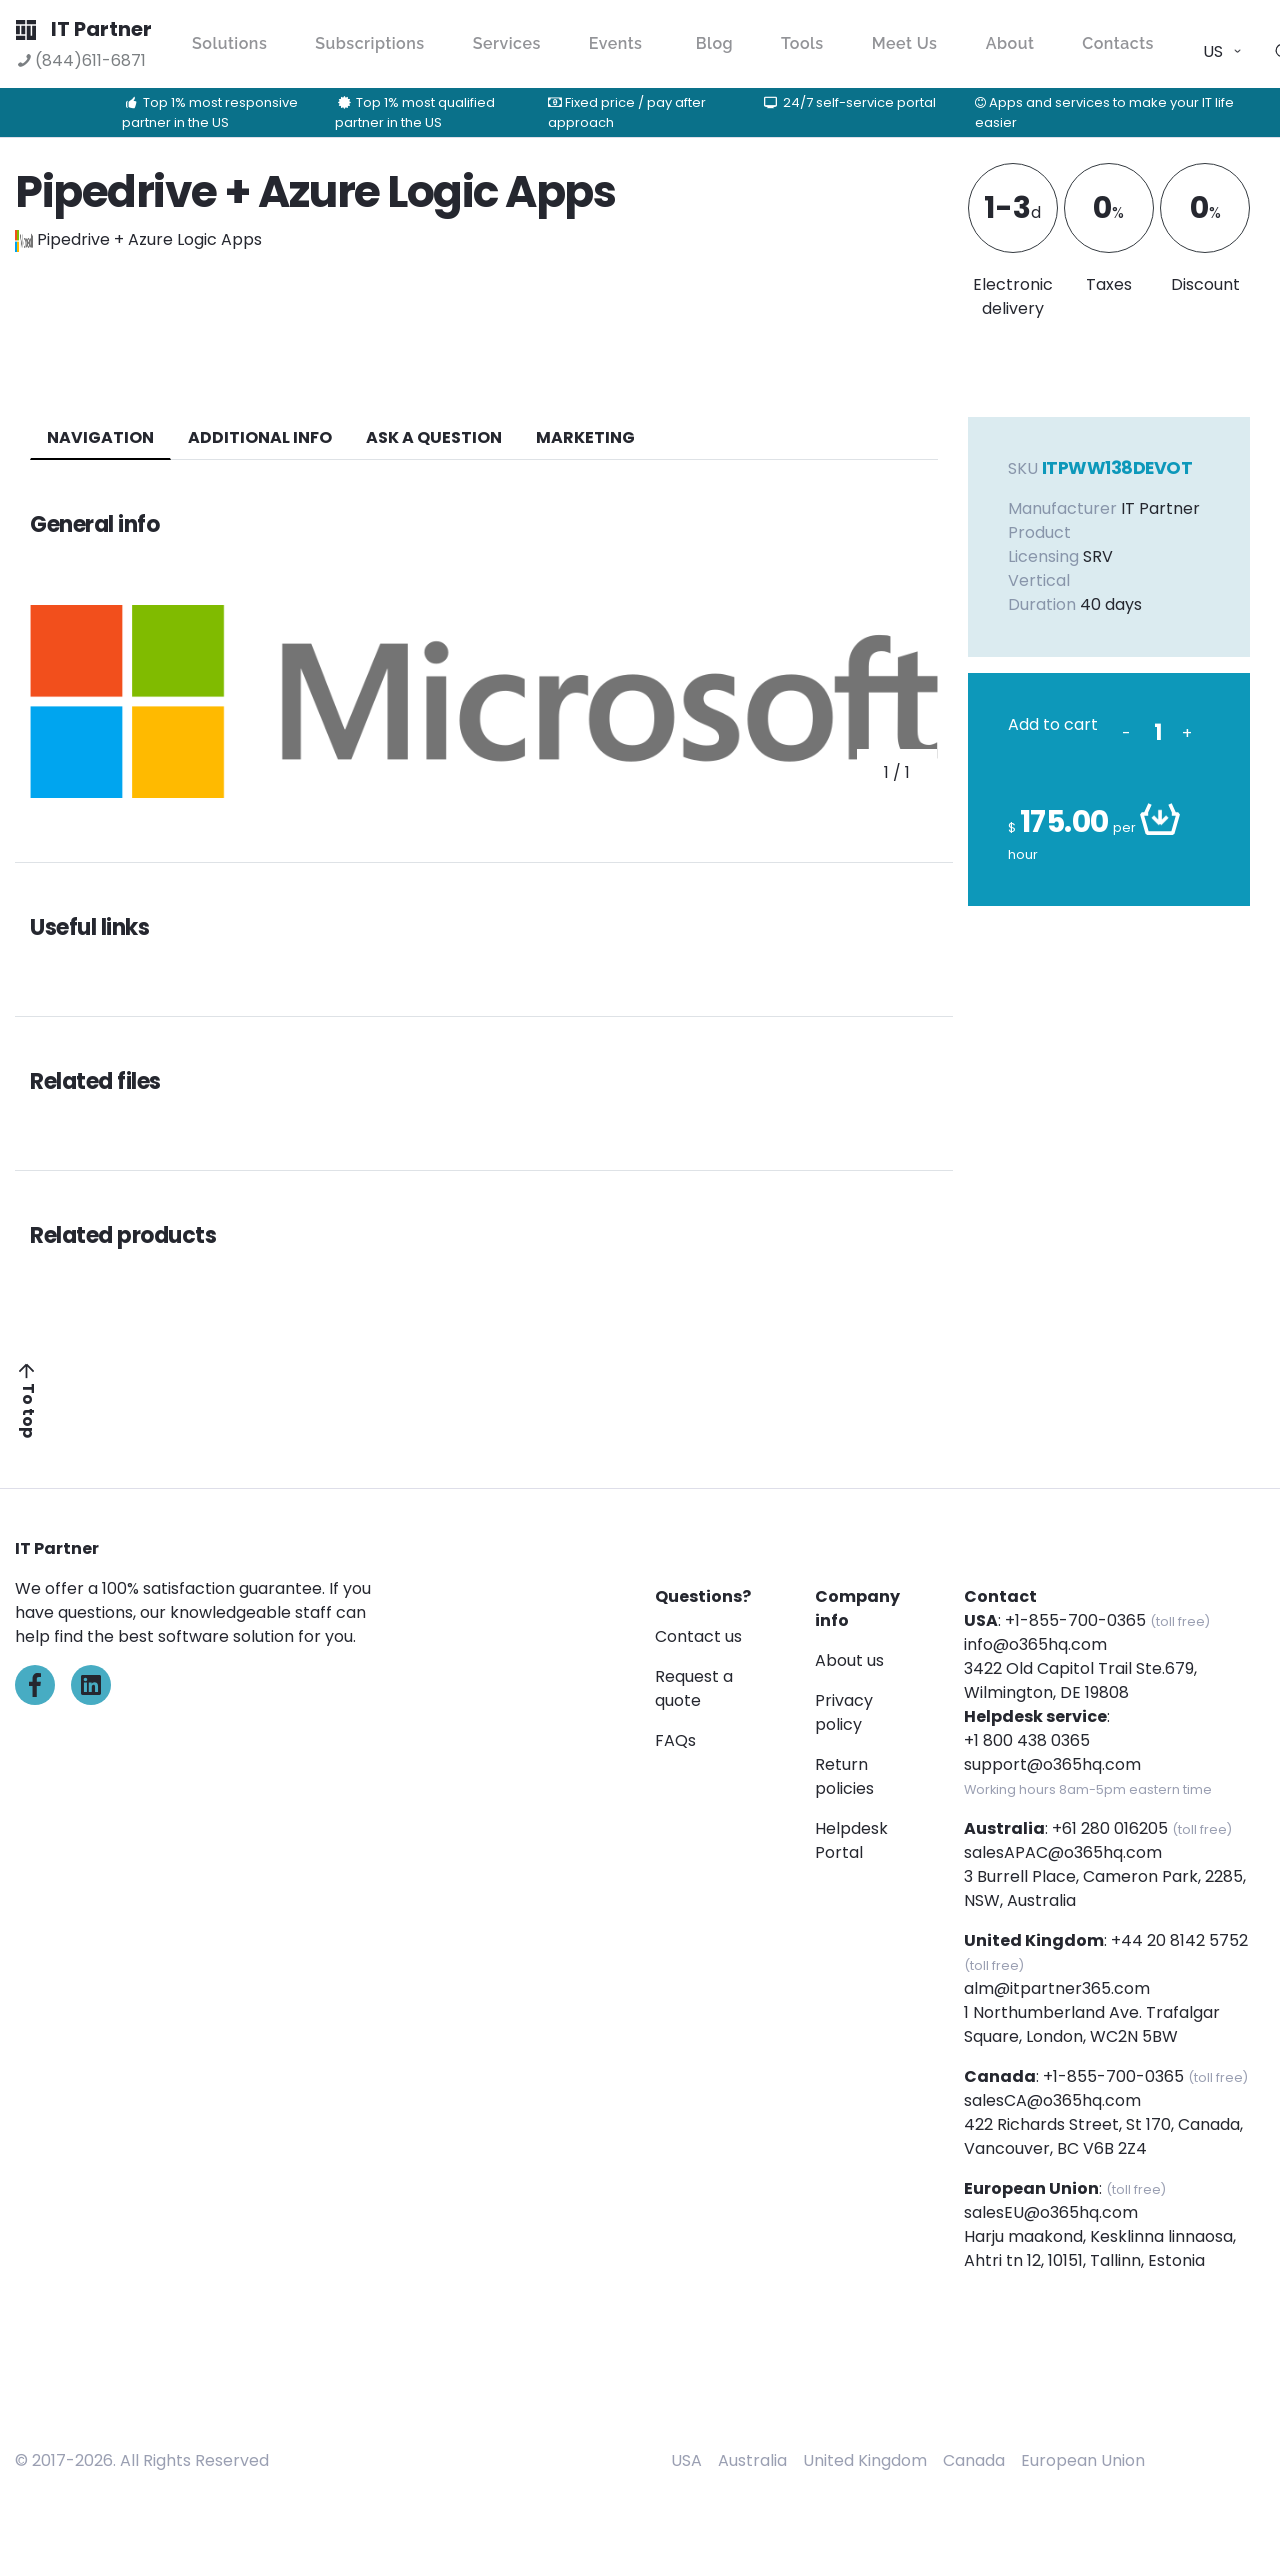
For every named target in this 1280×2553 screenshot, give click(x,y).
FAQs (675, 1740)
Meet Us (905, 43)
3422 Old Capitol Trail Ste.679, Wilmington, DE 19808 (1080, 1680)
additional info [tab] (260, 437)
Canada (974, 2460)
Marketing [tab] (585, 437)
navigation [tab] (100, 437)
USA (686, 2460)
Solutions (229, 43)
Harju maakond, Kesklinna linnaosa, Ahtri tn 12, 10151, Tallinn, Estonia (1100, 2248)
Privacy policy (844, 1712)
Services (507, 43)
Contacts (1118, 43)
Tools (802, 43)
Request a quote (694, 1688)
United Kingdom (865, 2460)
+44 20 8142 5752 (1179, 1940)
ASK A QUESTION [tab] (434, 437)
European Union (1083, 2460)
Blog (714, 43)
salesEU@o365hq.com (1051, 2212)
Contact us (698, 1636)
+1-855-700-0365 (1075, 1620)
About (1010, 43)
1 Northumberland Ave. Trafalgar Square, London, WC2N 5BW (1092, 2024)
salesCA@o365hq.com (1052, 2100)
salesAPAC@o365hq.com (1063, 1852)
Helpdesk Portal (851, 1840)
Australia (752, 2460)
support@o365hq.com (1052, 1764)
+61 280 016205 (1110, 1828)
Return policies (844, 1776)
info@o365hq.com (1035, 1644)
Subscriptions (369, 43)
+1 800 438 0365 (1027, 1740)
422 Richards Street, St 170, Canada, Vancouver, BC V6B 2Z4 (1103, 2136)
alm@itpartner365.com (1057, 1988)
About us (849, 1660)
